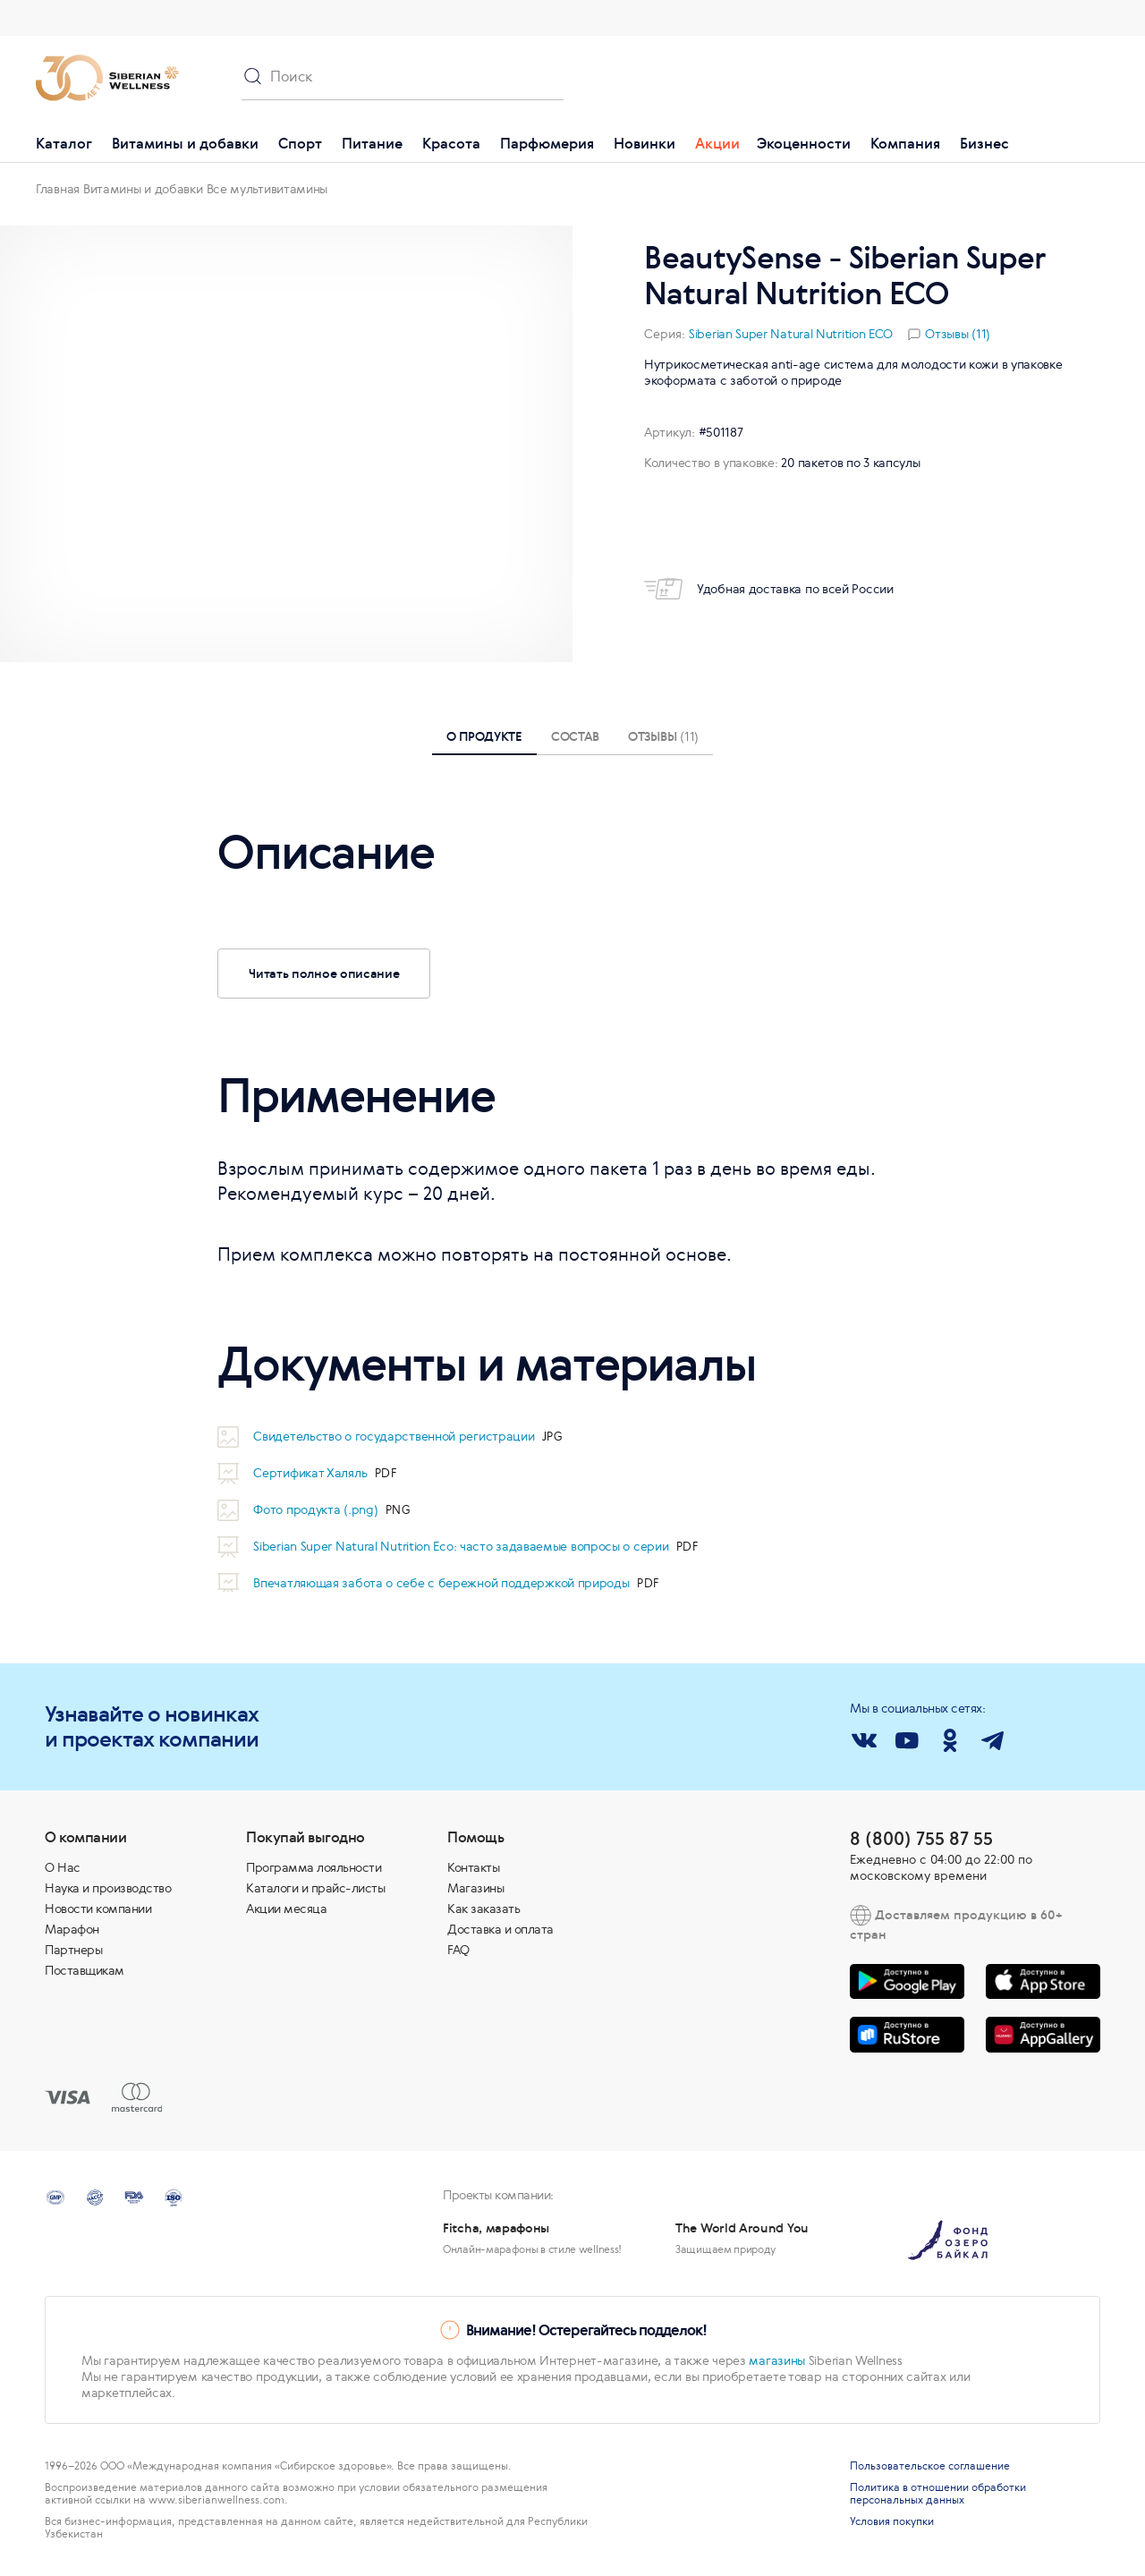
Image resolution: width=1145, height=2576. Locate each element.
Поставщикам (84, 1970)
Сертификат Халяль (311, 1473)
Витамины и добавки (185, 143)
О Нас (63, 1867)
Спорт (300, 143)
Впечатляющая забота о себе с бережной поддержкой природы (442, 1583)
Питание (372, 143)
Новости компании (98, 1908)
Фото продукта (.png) (317, 1509)
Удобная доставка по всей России (769, 588)
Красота (451, 143)
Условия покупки (892, 2521)
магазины (777, 2360)
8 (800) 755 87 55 (921, 1838)
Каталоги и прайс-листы (315, 1888)
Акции (717, 143)
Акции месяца (286, 1908)
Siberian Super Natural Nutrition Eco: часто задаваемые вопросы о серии (462, 1546)
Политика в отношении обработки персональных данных (938, 2493)
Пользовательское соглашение (930, 2466)
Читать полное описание (324, 973)
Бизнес (984, 143)
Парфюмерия (547, 143)
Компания (905, 143)
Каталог (64, 143)
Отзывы (663, 735)
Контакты (473, 1867)
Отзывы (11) (957, 334)
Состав (575, 735)
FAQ (458, 1950)
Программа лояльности (313, 1867)
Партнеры (73, 1950)
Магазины (475, 1888)
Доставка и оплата (500, 1929)
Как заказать (483, 1908)
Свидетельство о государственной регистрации (395, 1436)
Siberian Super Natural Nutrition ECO (791, 334)
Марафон (72, 1929)
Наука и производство (108, 1888)
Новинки (644, 143)
